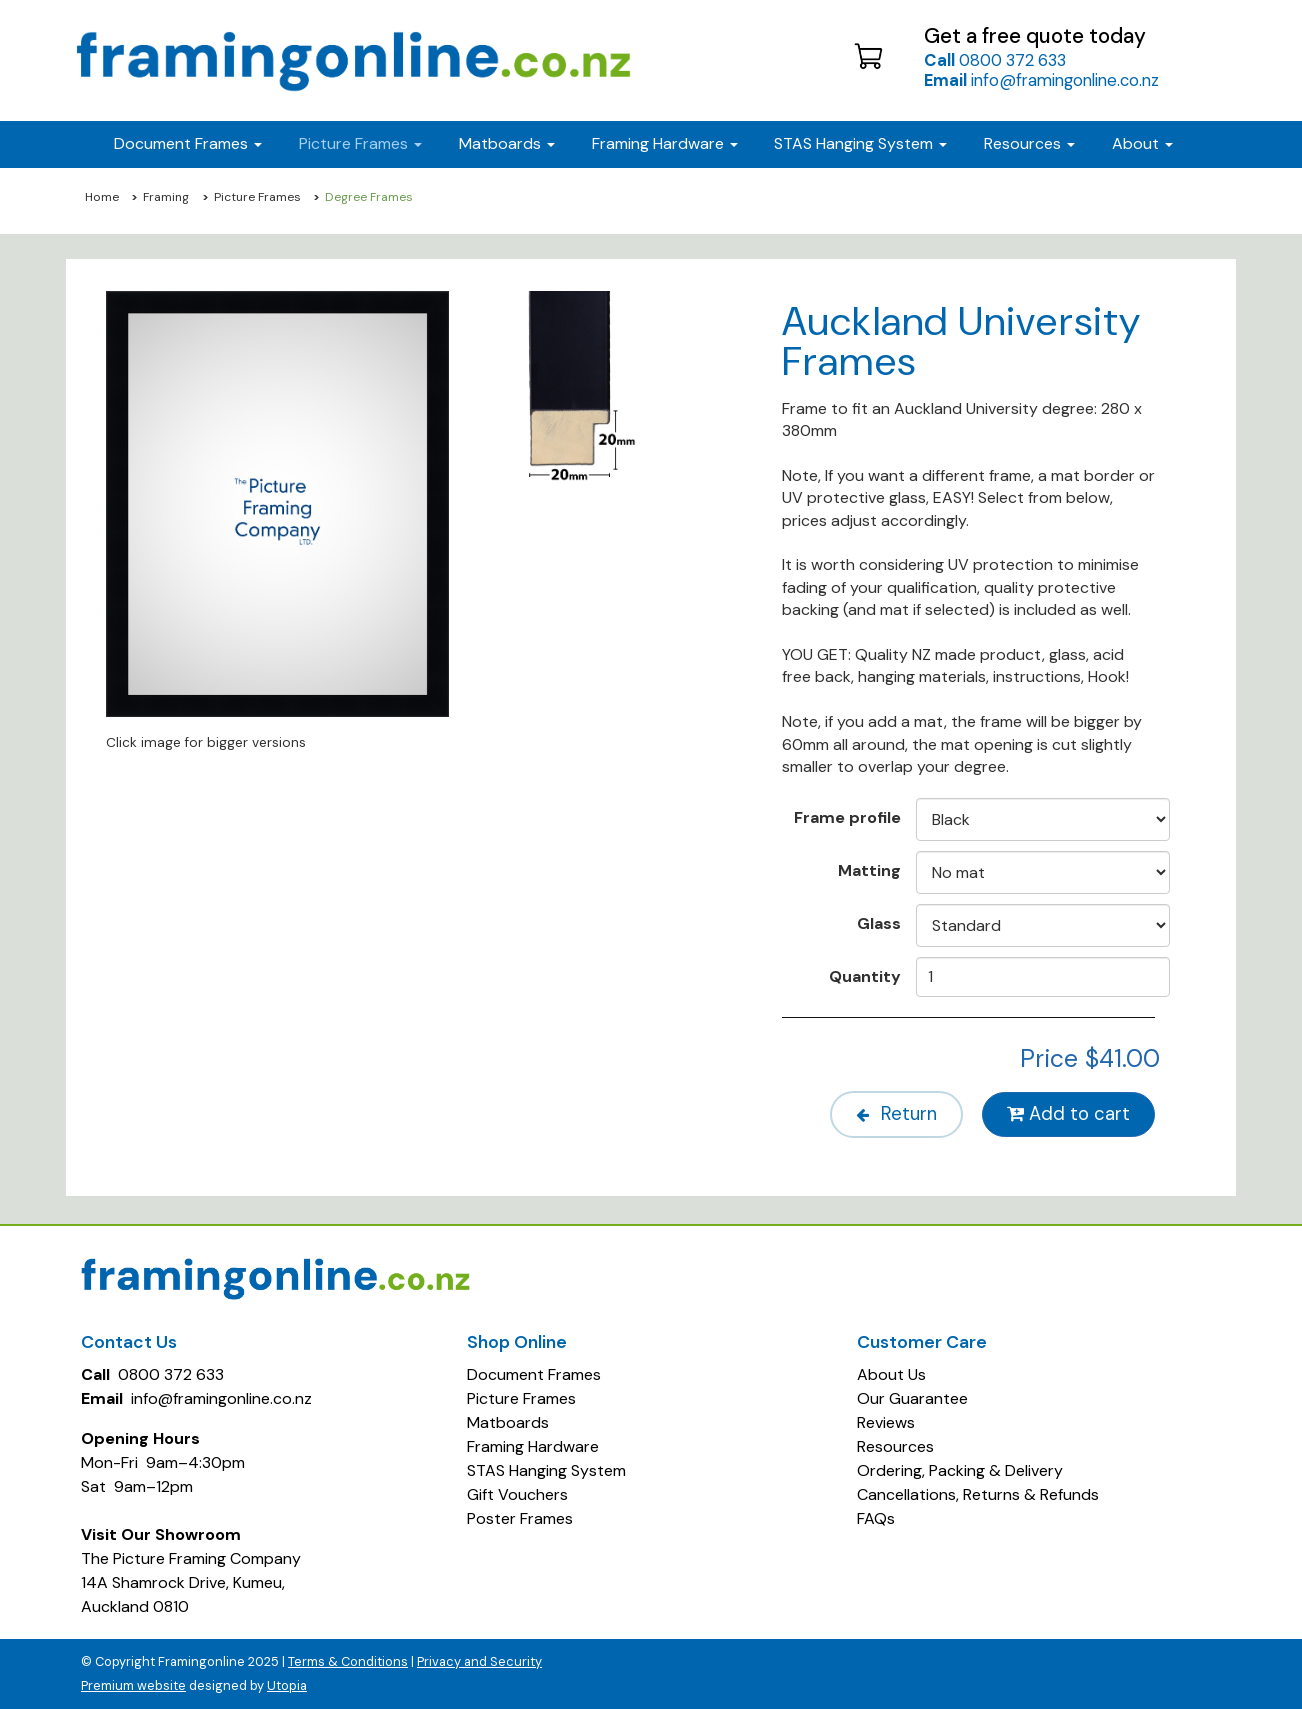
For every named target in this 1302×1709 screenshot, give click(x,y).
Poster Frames (520, 1518)
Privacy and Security (479, 1661)
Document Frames (534, 1374)
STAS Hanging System (546, 1470)
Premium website (133, 1685)
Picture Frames (257, 197)
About (1142, 143)
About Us (891, 1374)
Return (896, 1114)
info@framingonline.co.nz (1041, 80)
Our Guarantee (912, 1398)
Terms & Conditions (348, 1661)
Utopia (287, 1685)
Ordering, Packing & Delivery (960, 1470)
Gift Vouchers (517, 1494)
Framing (166, 197)
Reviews (886, 1422)
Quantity (865, 976)
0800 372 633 (995, 60)
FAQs (876, 1518)
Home (102, 197)
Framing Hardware (533, 1446)
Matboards (508, 1422)
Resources (1029, 143)
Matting (869, 870)
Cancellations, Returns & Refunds (978, 1494)
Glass (879, 923)
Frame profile (847, 817)
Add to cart (1068, 1114)
